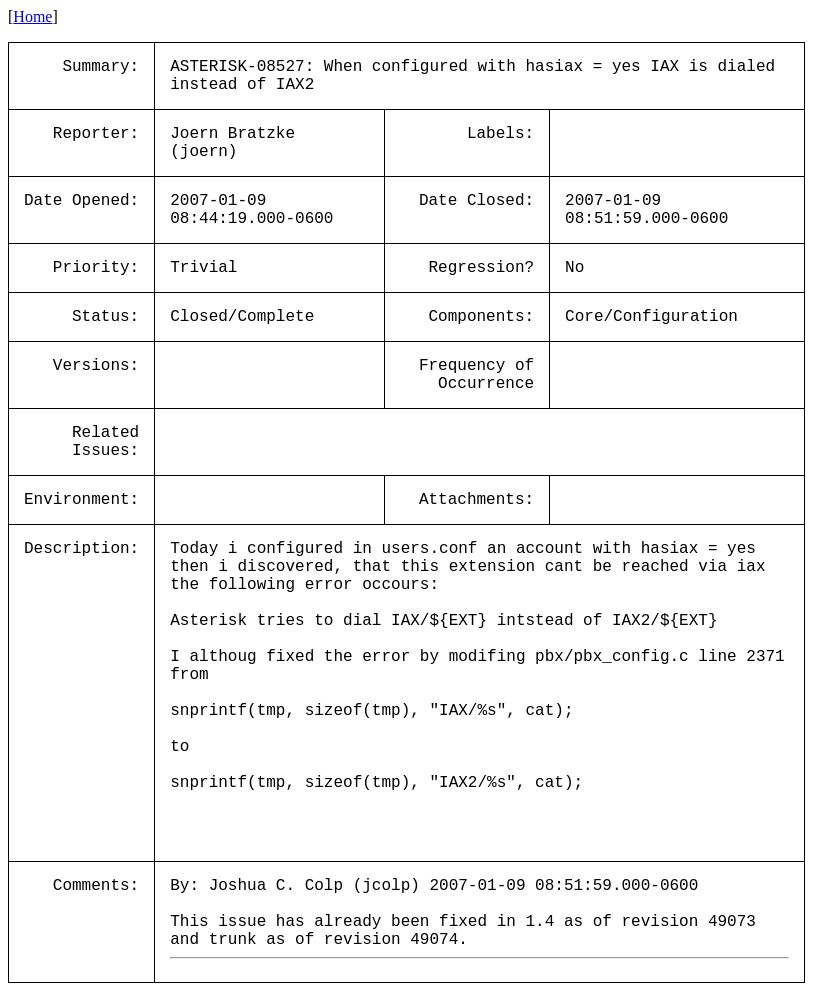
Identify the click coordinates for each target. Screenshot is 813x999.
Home (32, 16)
